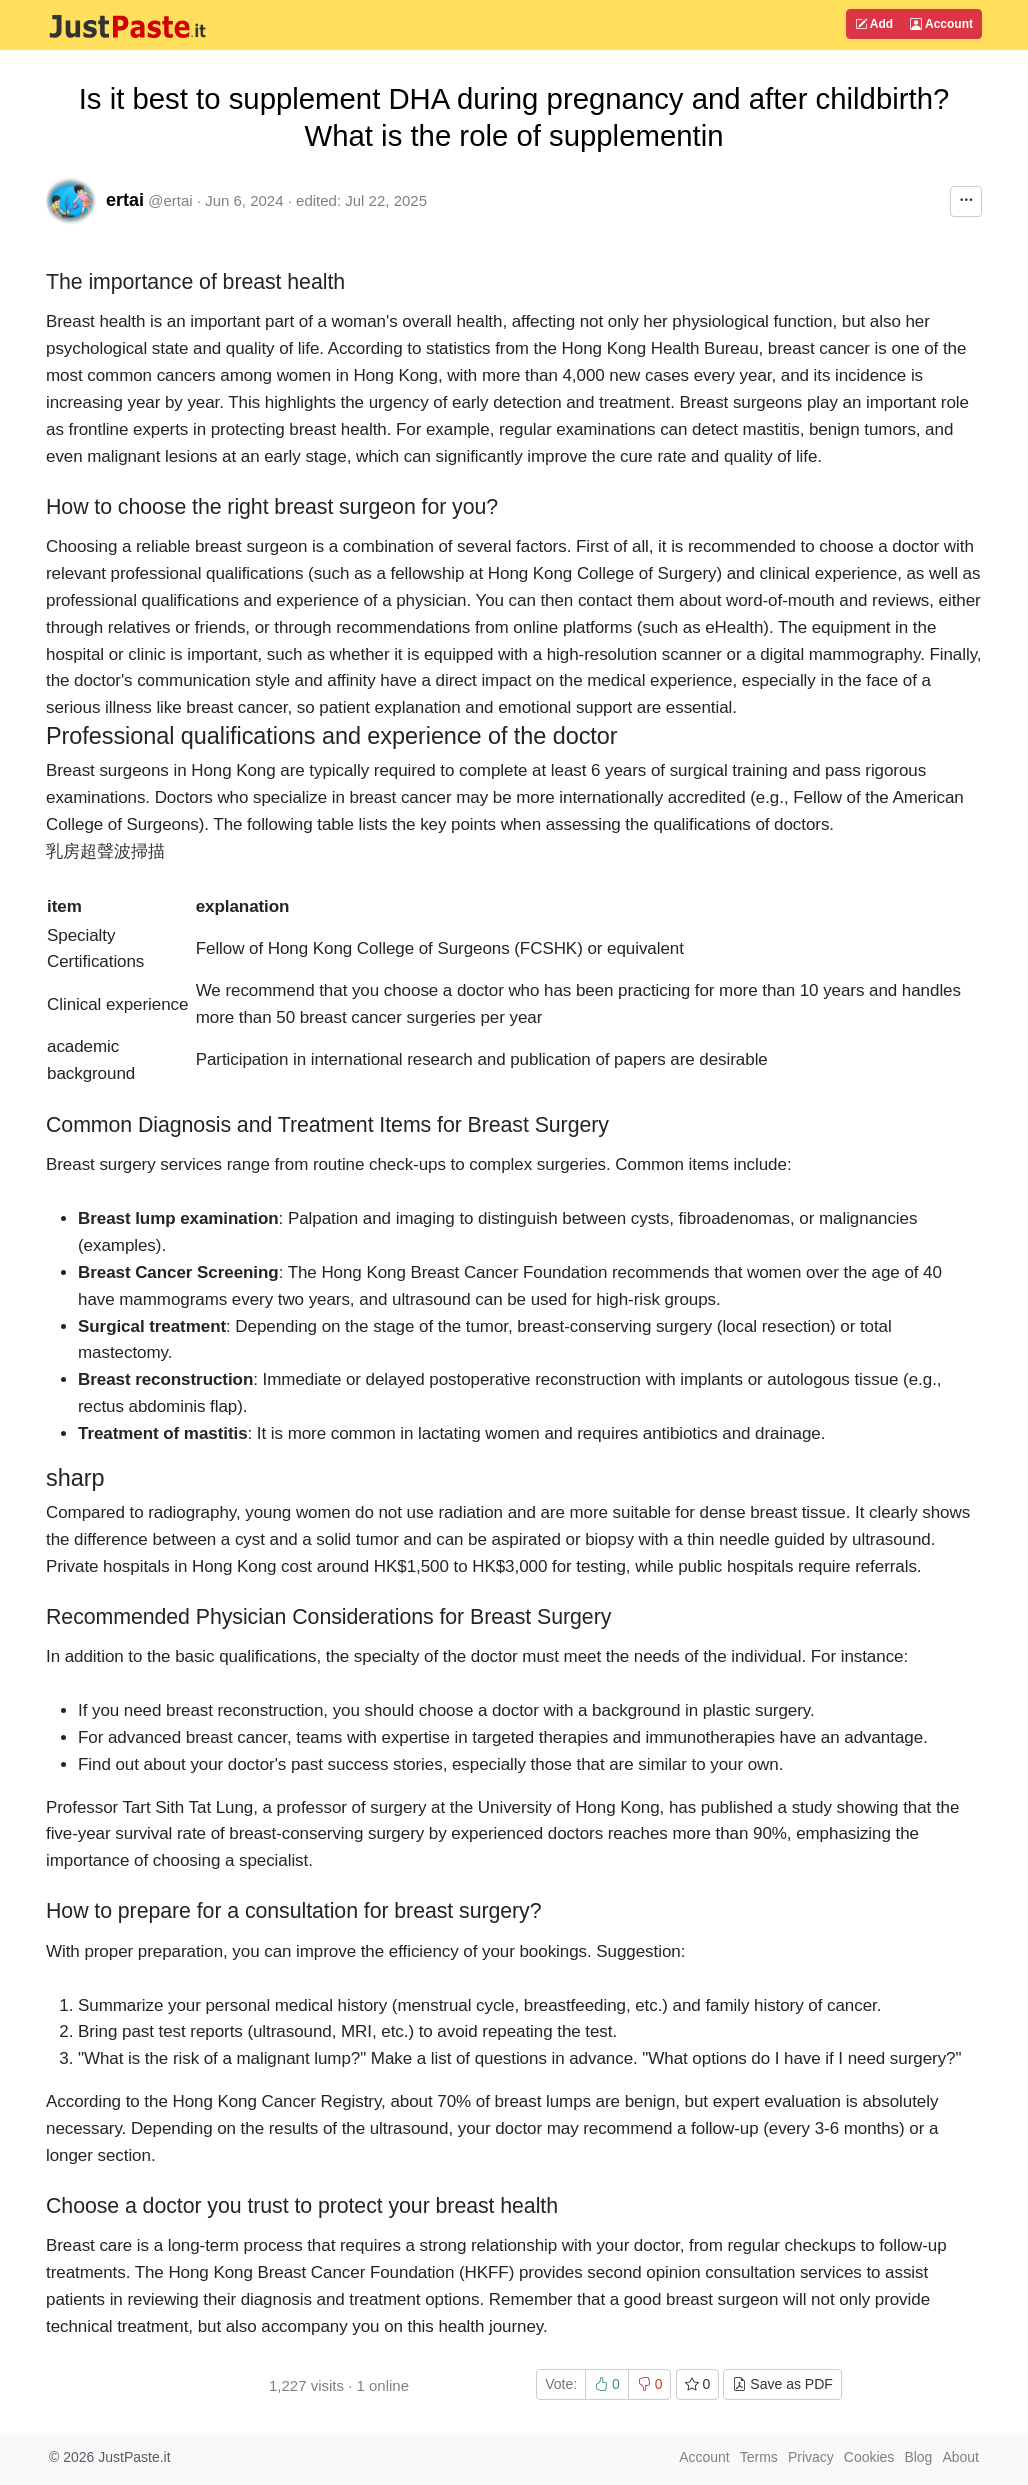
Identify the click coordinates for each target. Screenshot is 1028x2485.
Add (874, 24)
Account (941, 24)
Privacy (811, 2457)
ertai (125, 200)
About (960, 2457)
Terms (759, 2457)
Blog (918, 2457)
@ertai (170, 200)
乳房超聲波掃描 (105, 851)
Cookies (869, 2457)
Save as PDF (782, 2384)
